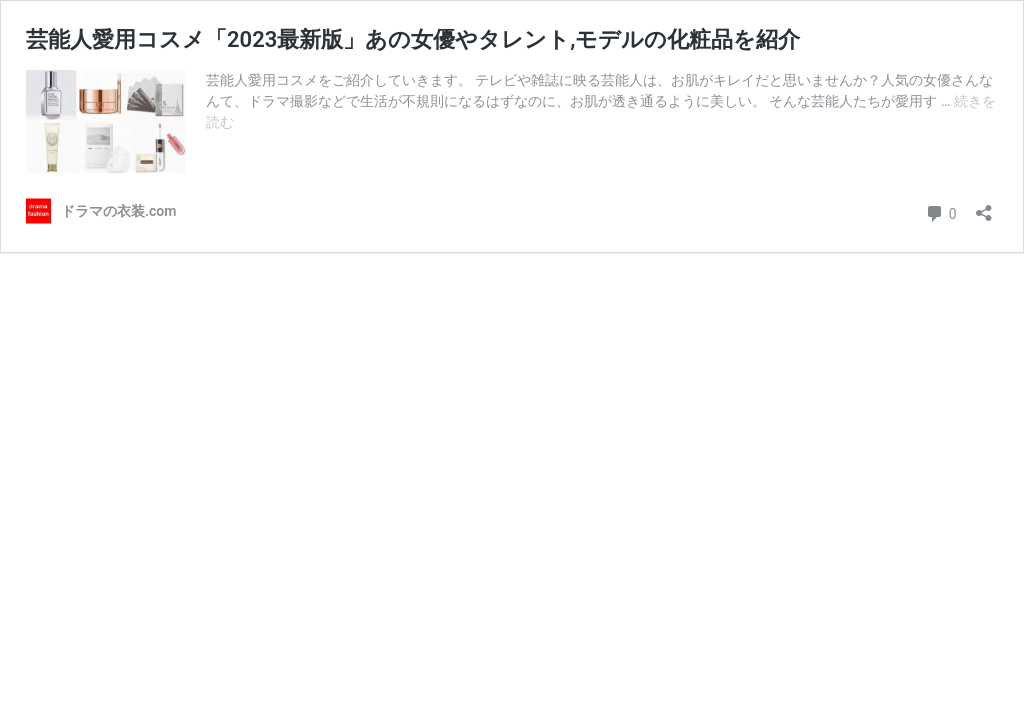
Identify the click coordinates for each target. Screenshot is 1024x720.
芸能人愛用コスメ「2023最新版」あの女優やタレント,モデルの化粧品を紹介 (413, 39)
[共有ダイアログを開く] (984, 206)
